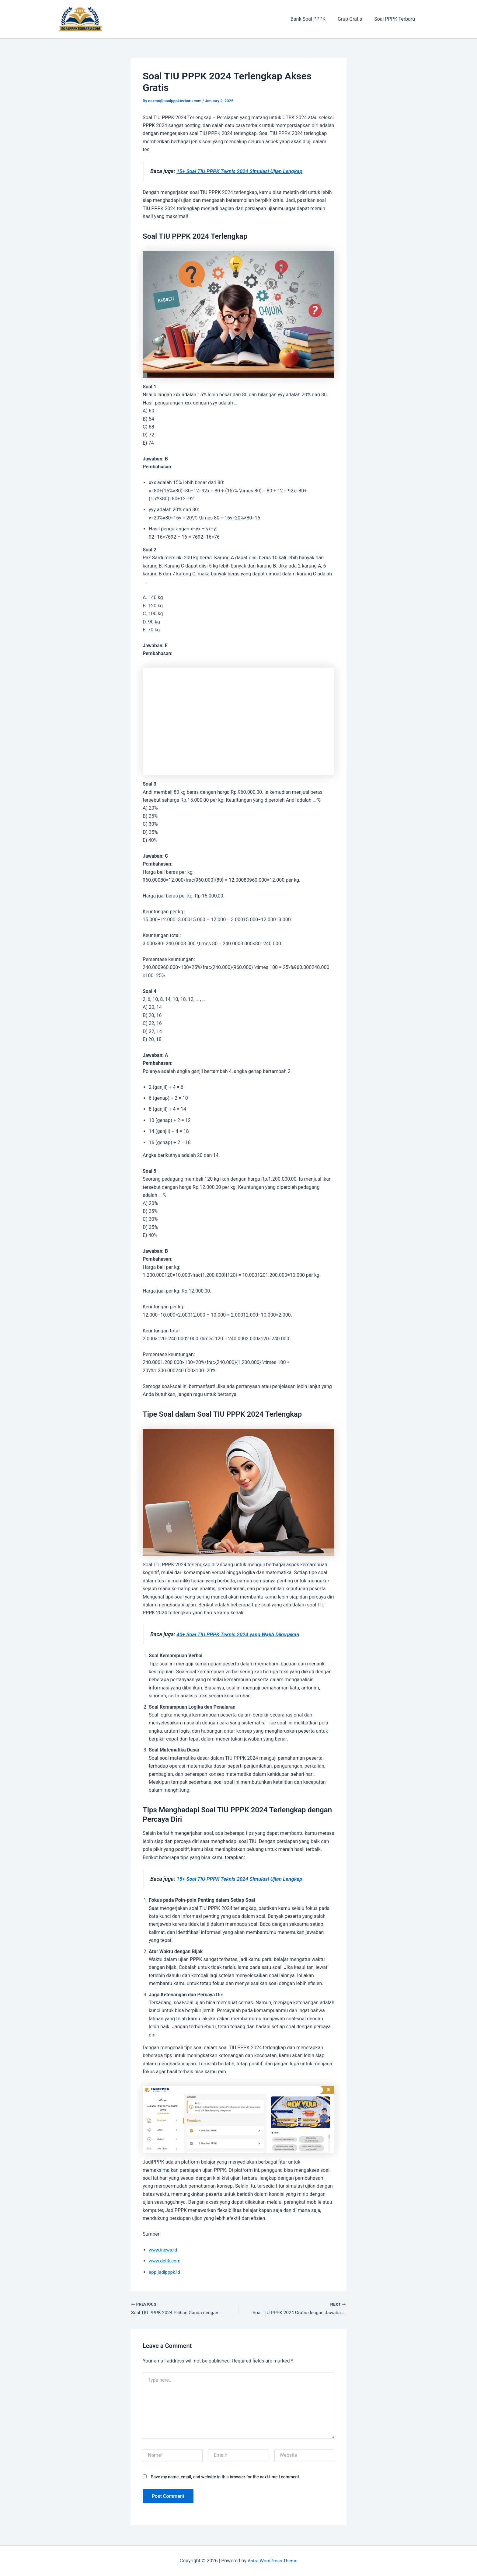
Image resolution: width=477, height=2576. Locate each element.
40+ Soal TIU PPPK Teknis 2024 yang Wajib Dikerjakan (241, 1634)
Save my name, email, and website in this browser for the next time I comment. (225, 2477)
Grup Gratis (353, 19)
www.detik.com (165, 2261)
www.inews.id (164, 2250)
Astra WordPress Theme (272, 2561)
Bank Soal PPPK (314, 19)
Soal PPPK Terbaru (395, 19)
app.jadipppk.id (165, 2272)
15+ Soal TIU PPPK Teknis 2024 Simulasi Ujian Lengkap (242, 171)
